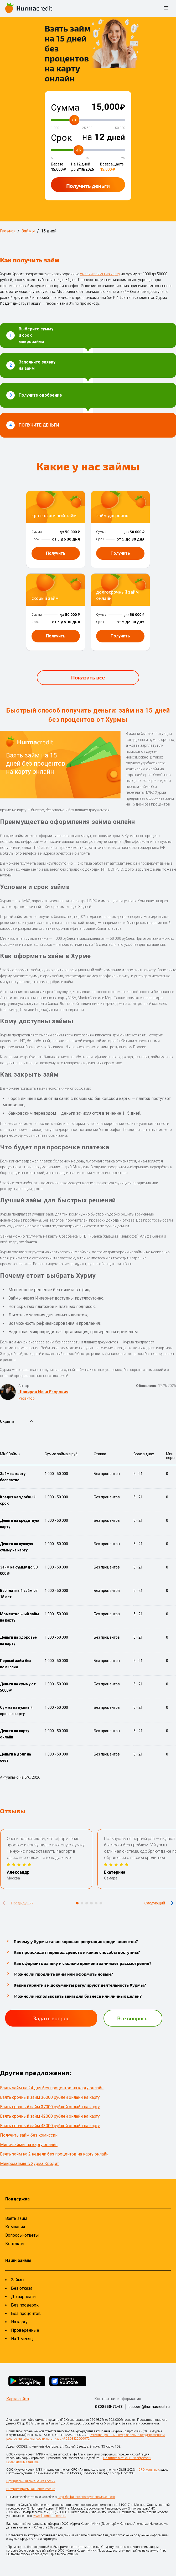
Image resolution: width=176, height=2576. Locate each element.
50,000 (120, 127)
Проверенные (25, 2330)
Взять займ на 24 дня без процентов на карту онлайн (51, 2087)
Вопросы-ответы (22, 2235)
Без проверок (25, 2305)
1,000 (55, 127)
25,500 (87, 127)
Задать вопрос (51, 2018)
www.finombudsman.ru (49, 2516)
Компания (15, 2226)
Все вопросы (133, 2018)
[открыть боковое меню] (166, 8)
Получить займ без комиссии (29, 2135)
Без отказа (21, 2288)
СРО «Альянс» (148, 2469)
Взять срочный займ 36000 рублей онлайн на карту (50, 2097)
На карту (19, 2321)
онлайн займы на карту (100, 274)
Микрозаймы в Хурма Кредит (29, 2163)
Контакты (14, 2243)
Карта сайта (17, 2398)
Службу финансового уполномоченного (86, 2497)
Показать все (88, 677)
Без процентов (26, 2313)
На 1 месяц (22, 2338)
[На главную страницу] (29, 8)
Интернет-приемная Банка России (30, 2489)
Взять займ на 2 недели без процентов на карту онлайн (54, 2154)
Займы (17, 2279)
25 (123, 158)
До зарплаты (24, 2296)
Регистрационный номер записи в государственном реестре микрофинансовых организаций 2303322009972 (85, 2436)
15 (87, 158)
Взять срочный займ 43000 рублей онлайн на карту (50, 2125)
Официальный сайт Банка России (30, 2481)
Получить (88, 186)
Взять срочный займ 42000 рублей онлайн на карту (50, 2116)
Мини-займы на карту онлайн (29, 2144)
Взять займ (16, 2218)
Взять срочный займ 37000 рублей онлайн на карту (50, 2106)
